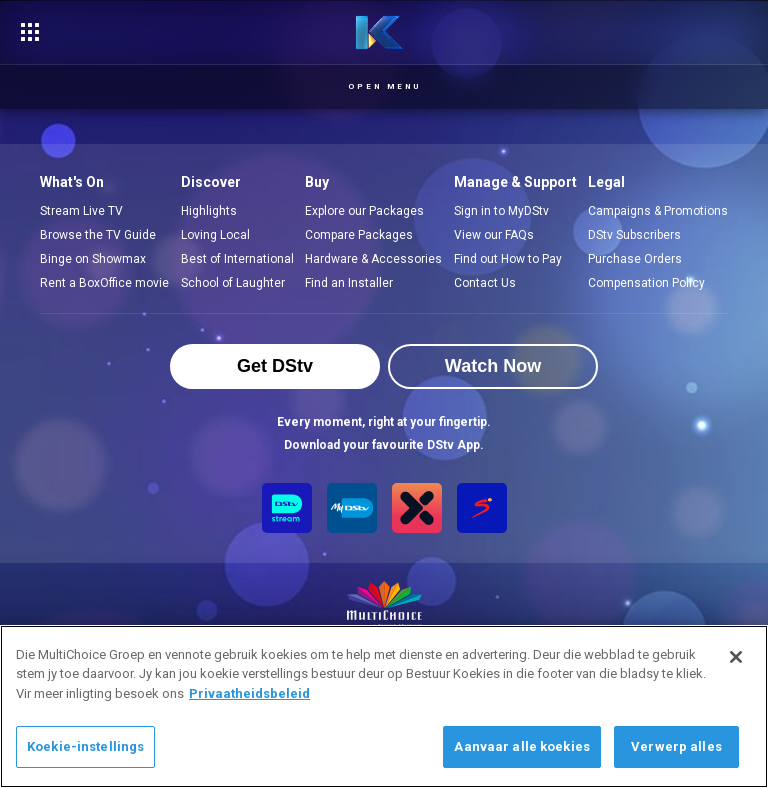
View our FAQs (494, 235)
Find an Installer (349, 283)
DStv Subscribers (634, 235)
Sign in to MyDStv (501, 211)
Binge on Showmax (93, 259)
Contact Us (485, 283)
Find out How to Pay (508, 259)
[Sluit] (736, 657)
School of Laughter (233, 283)
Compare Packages (359, 235)
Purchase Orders (635, 259)
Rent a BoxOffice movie (104, 283)
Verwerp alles (676, 746)
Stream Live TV (81, 211)
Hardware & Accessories (373, 259)
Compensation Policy (646, 283)
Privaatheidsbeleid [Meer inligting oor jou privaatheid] (249, 693)
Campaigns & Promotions (658, 211)
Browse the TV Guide (98, 235)
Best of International (237, 259)
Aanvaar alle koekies (522, 746)
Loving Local (215, 235)
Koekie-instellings (85, 746)
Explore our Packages (364, 211)
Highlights (209, 211)
